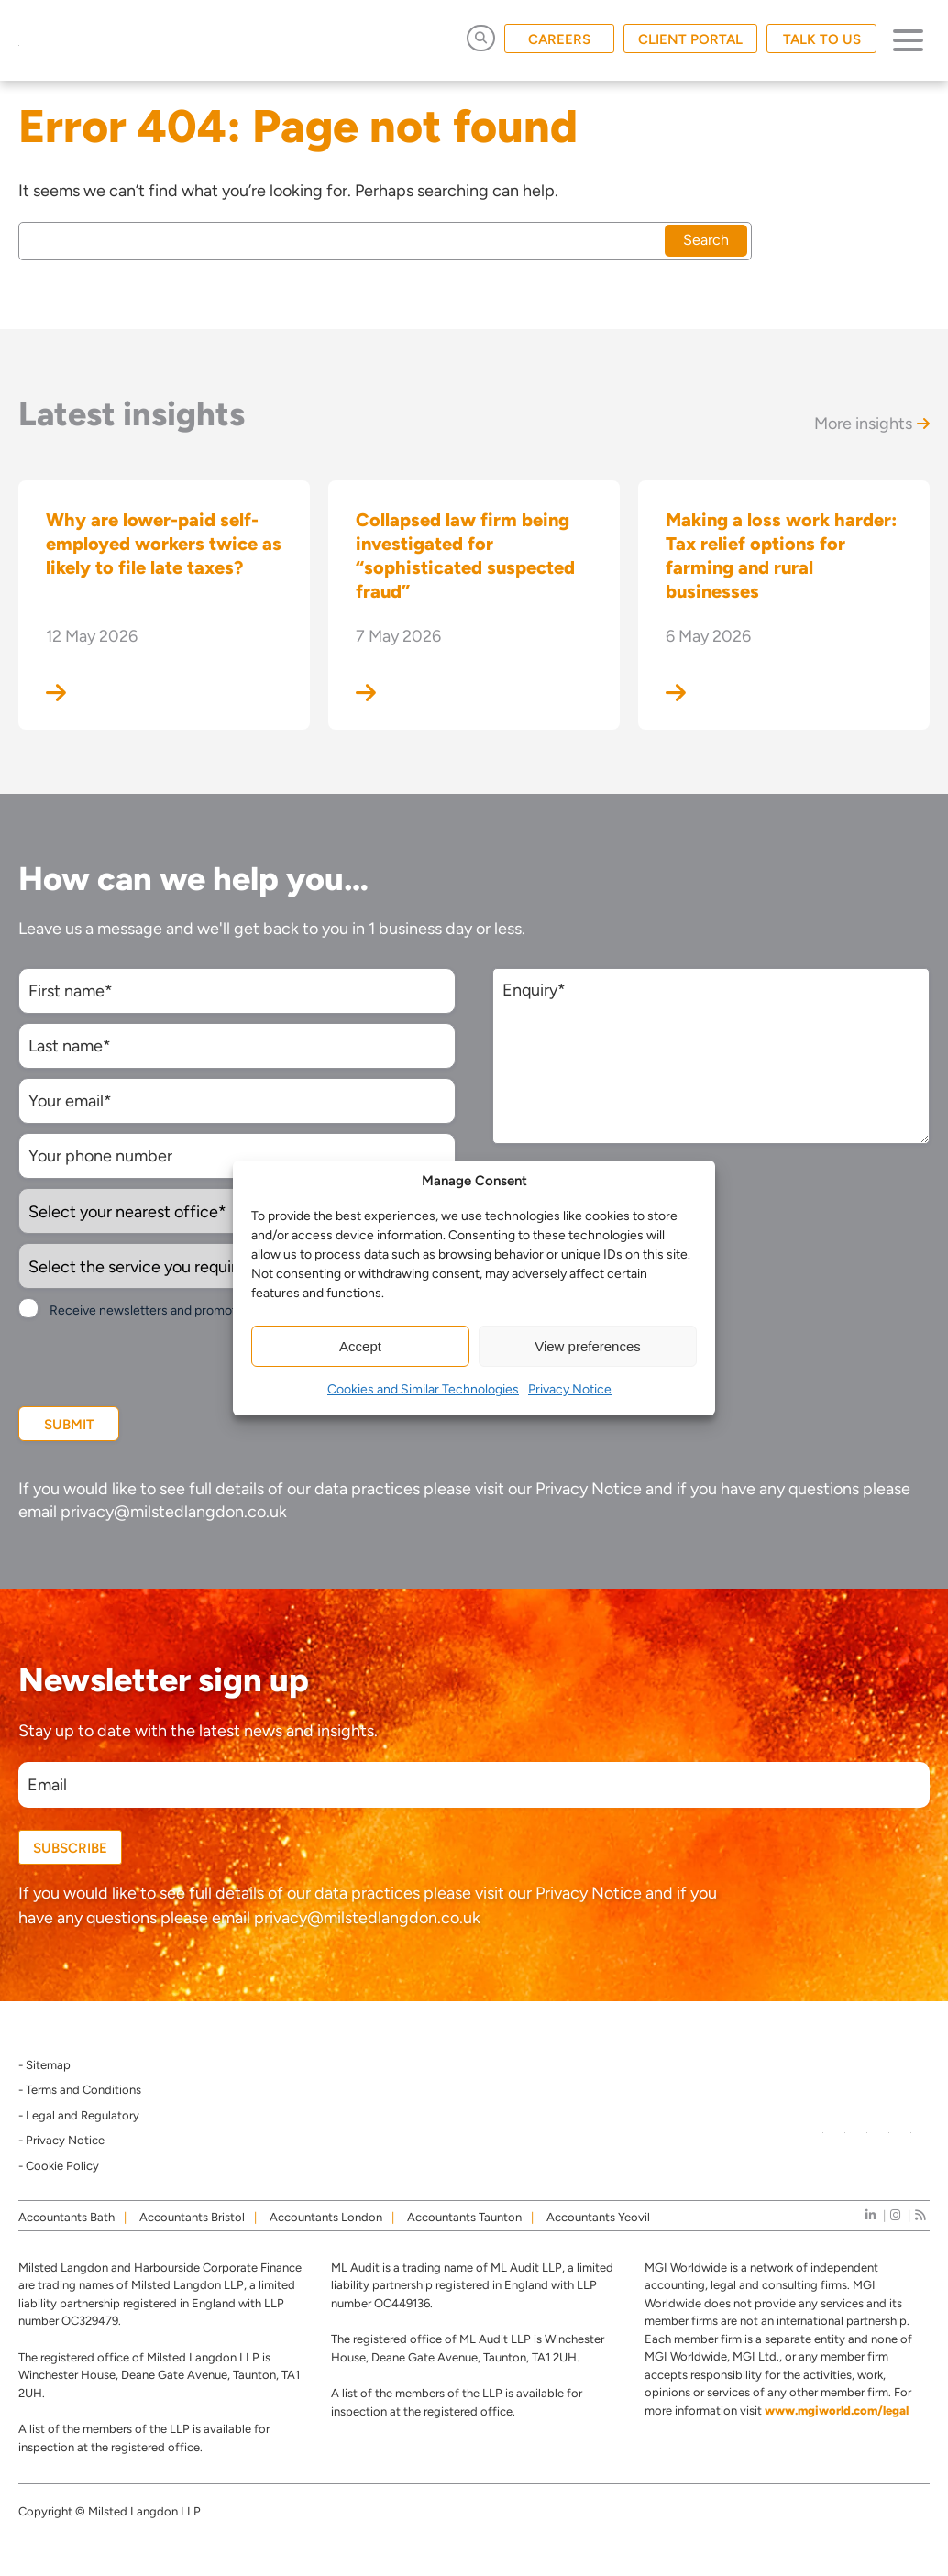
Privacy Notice (570, 1389)
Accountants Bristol (192, 2217)
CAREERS (559, 39)
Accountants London (326, 2217)
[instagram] (895, 2215)
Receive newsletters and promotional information (191, 1310)
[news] (920, 2215)
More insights (872, 423)
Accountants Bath (66, 2217)
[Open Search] (481, 38)
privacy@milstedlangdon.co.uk (174, 1512)
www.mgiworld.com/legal (837, 2410)
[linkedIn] (870, 2215)
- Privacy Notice (61, 2140)
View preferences (588, 1346)
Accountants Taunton (464, 2217)
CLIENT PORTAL (690, 39)
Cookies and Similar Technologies (423, 1389)
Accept (360, 1346)
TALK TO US (822, 39)
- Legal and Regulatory (78, 2115)
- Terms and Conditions (79, 2090)
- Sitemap (44, 2065)
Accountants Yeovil (598, 2217)
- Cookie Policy (58, 2166)
